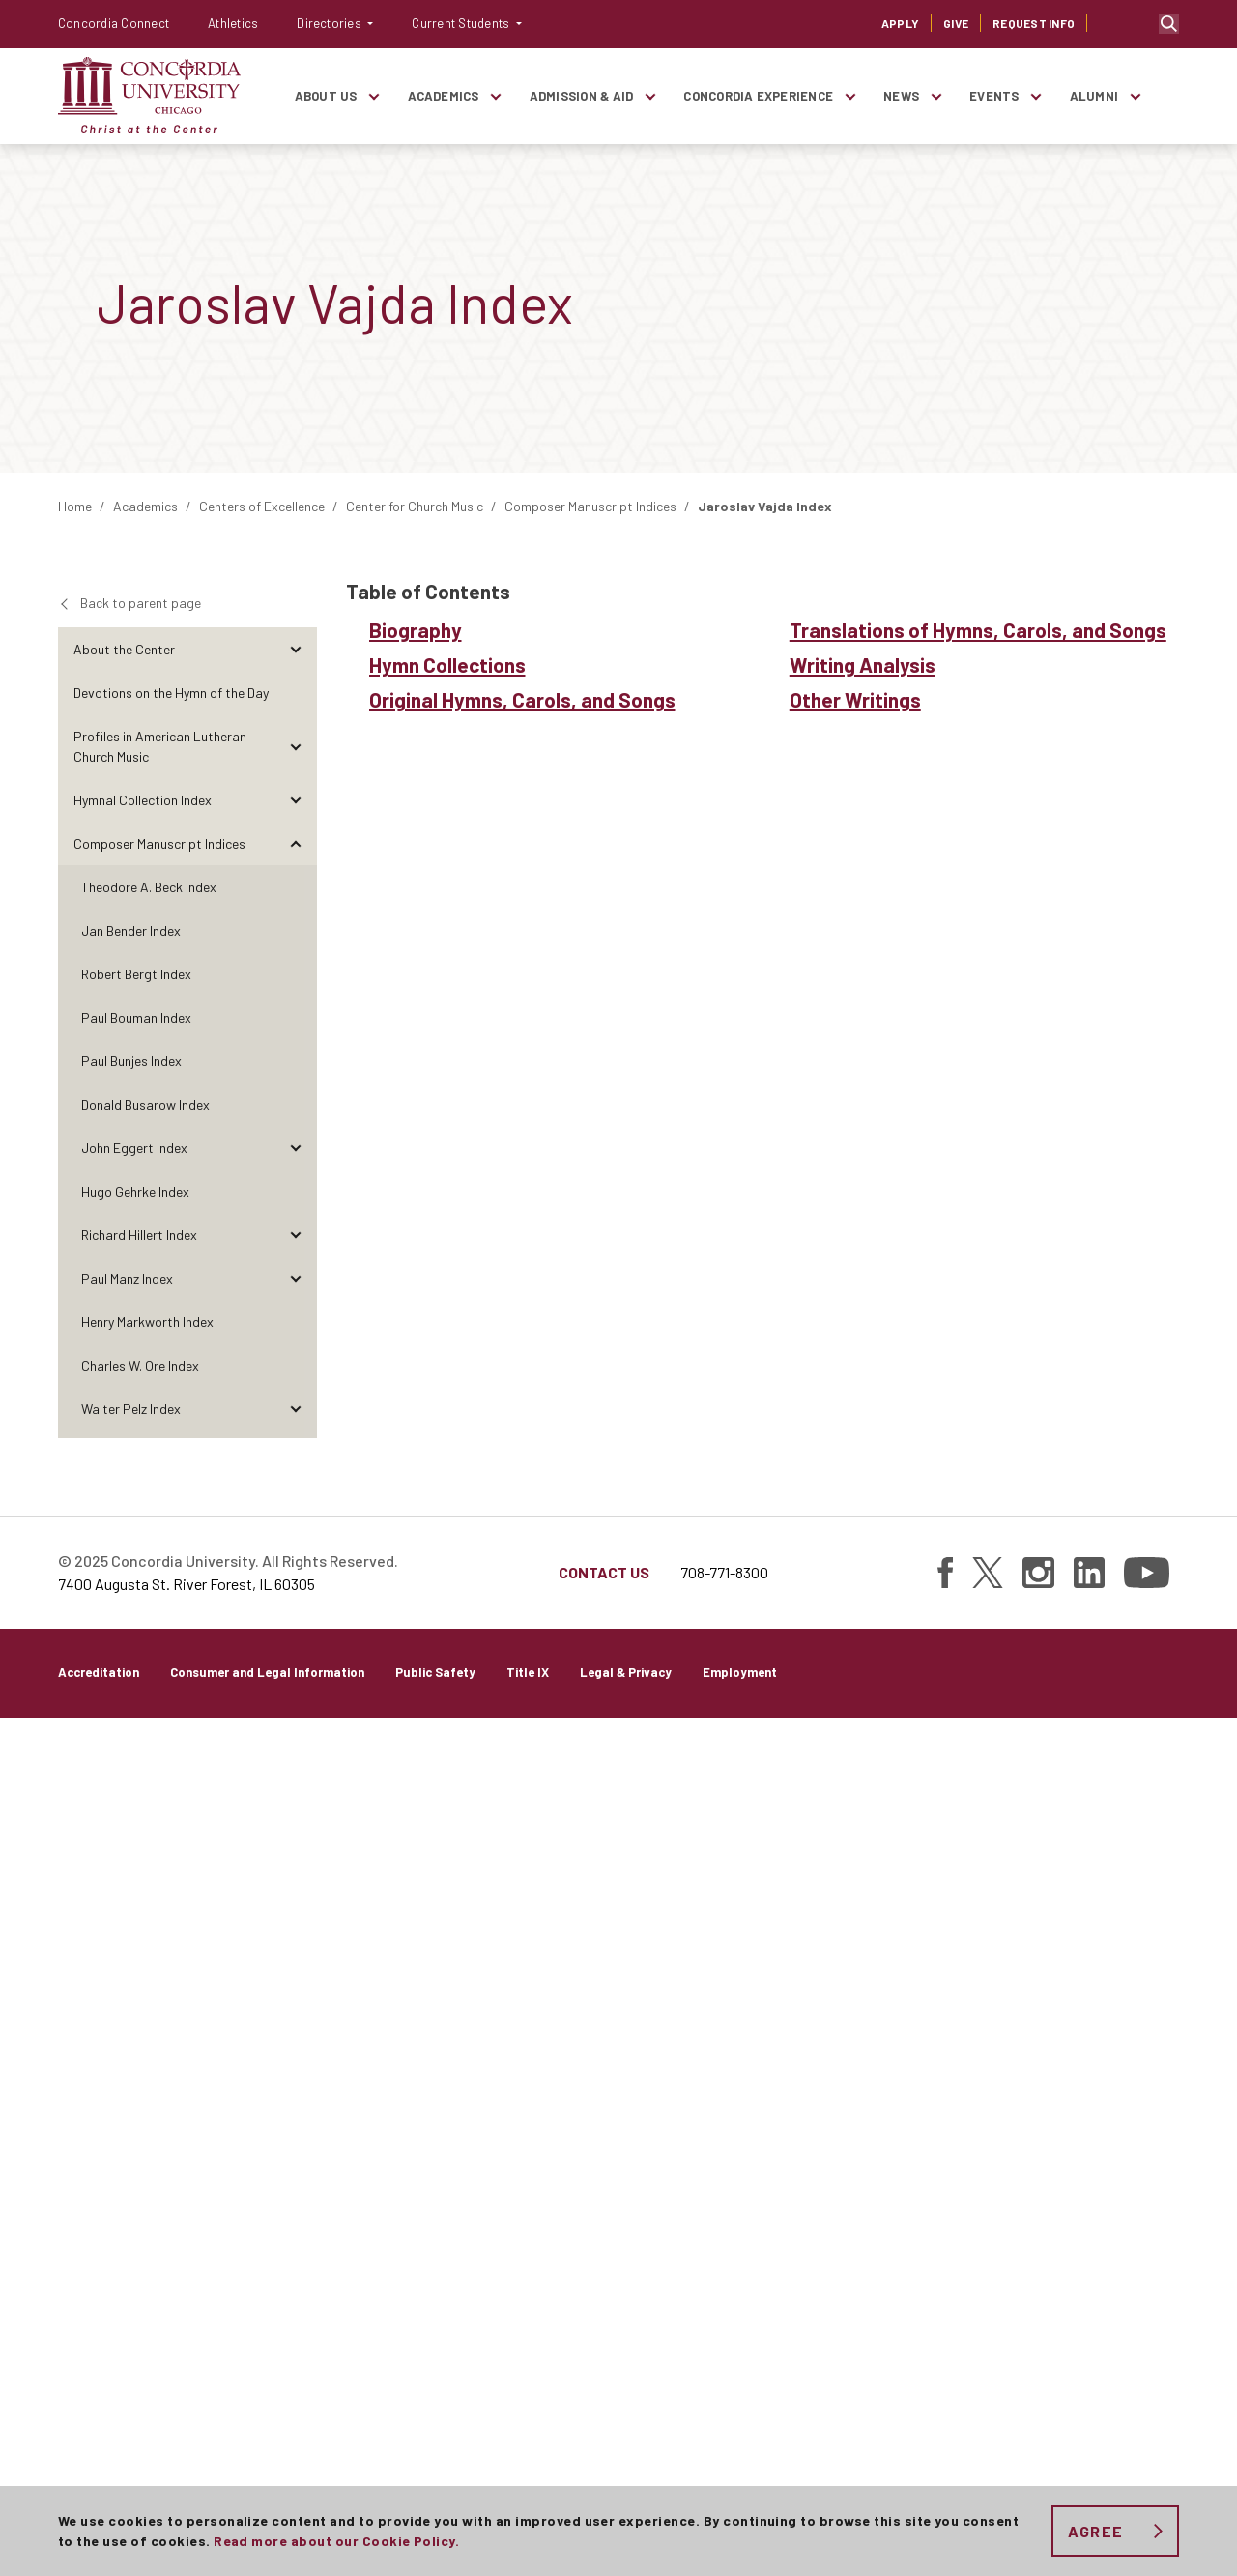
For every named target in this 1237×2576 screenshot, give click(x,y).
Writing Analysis (136, 1864)
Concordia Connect (113, 23)
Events (994, 95)
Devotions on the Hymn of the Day (171, 692)
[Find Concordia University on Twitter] (988, 2431)
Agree (1095, 2531)
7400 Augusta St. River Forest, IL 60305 (186, 2442)
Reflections (106, 2081)
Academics (443, 95)
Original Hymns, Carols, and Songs (189, 1757)
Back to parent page (140, 602)
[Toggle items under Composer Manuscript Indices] (295, 843)
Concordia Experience (758, 95)
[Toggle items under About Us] (374, 96)
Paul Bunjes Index (131, 1061)
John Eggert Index (134, 1148)
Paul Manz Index (127, 1278)
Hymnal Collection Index (142, 800)
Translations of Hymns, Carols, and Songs (191, 1810)
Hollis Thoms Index (135, 1583)
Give (955, 23)
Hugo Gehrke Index (135, 1191)
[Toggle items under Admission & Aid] (649, 96)
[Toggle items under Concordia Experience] (849, 96)
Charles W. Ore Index (140, 1365)
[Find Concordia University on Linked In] (1089, 2431)
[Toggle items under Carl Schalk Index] (295, 1496)
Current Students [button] (462, 23)
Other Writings (131, 1907)
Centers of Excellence (262, 506)
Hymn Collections (139, 1713)
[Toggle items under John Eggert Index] (295, 1148)
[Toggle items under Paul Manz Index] (295, 1278)
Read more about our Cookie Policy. (336, 2541)
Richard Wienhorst (134, 1994)
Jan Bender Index (131, 930)
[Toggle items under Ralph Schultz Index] (295, 1539)
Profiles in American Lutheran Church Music (159, 746)
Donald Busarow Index (145, 1104)
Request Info (1033, 23)
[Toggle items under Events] (1035, 96)
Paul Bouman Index (136, 1017)
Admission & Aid (582, 95)
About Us (326, 95)
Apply (900, 23)
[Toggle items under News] (935, 96)
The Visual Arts (117, 2038)
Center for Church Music (414, 506)
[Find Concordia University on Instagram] (1038, 2431)
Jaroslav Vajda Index (142, 1626)
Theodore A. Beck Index (148, 887)
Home (75, 506)
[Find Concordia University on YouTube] (1146, 2431)
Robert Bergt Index (136, 974)
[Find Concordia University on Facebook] (945, 2431)
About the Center (124, 649)
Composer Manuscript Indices (590, 506)
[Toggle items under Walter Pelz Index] (295, 1409)
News (901, 95)
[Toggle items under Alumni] (1134, 96)
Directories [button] (330, 23)
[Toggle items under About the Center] (295, 649)
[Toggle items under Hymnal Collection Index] (295, 800)
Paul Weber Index (131, 1951)
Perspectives (112, 2125)
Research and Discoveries (147, 2212)
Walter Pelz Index (131, 1409)
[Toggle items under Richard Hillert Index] (295, 1235)
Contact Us (604, 2430)
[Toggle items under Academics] (495, 96)
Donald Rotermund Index (152, 1452)
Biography (118, 1670)
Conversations (116, 2168)
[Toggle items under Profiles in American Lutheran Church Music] (295, 746)
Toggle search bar (1169, 24)
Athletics (233, 23)
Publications (110, 2255)
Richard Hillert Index (139, 1235)
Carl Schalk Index (131, 1496)
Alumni (1094, 95)
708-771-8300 (724, 2430)
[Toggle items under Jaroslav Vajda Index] (295, 1626)
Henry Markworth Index (147, 1322)
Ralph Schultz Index (137, 1539)
